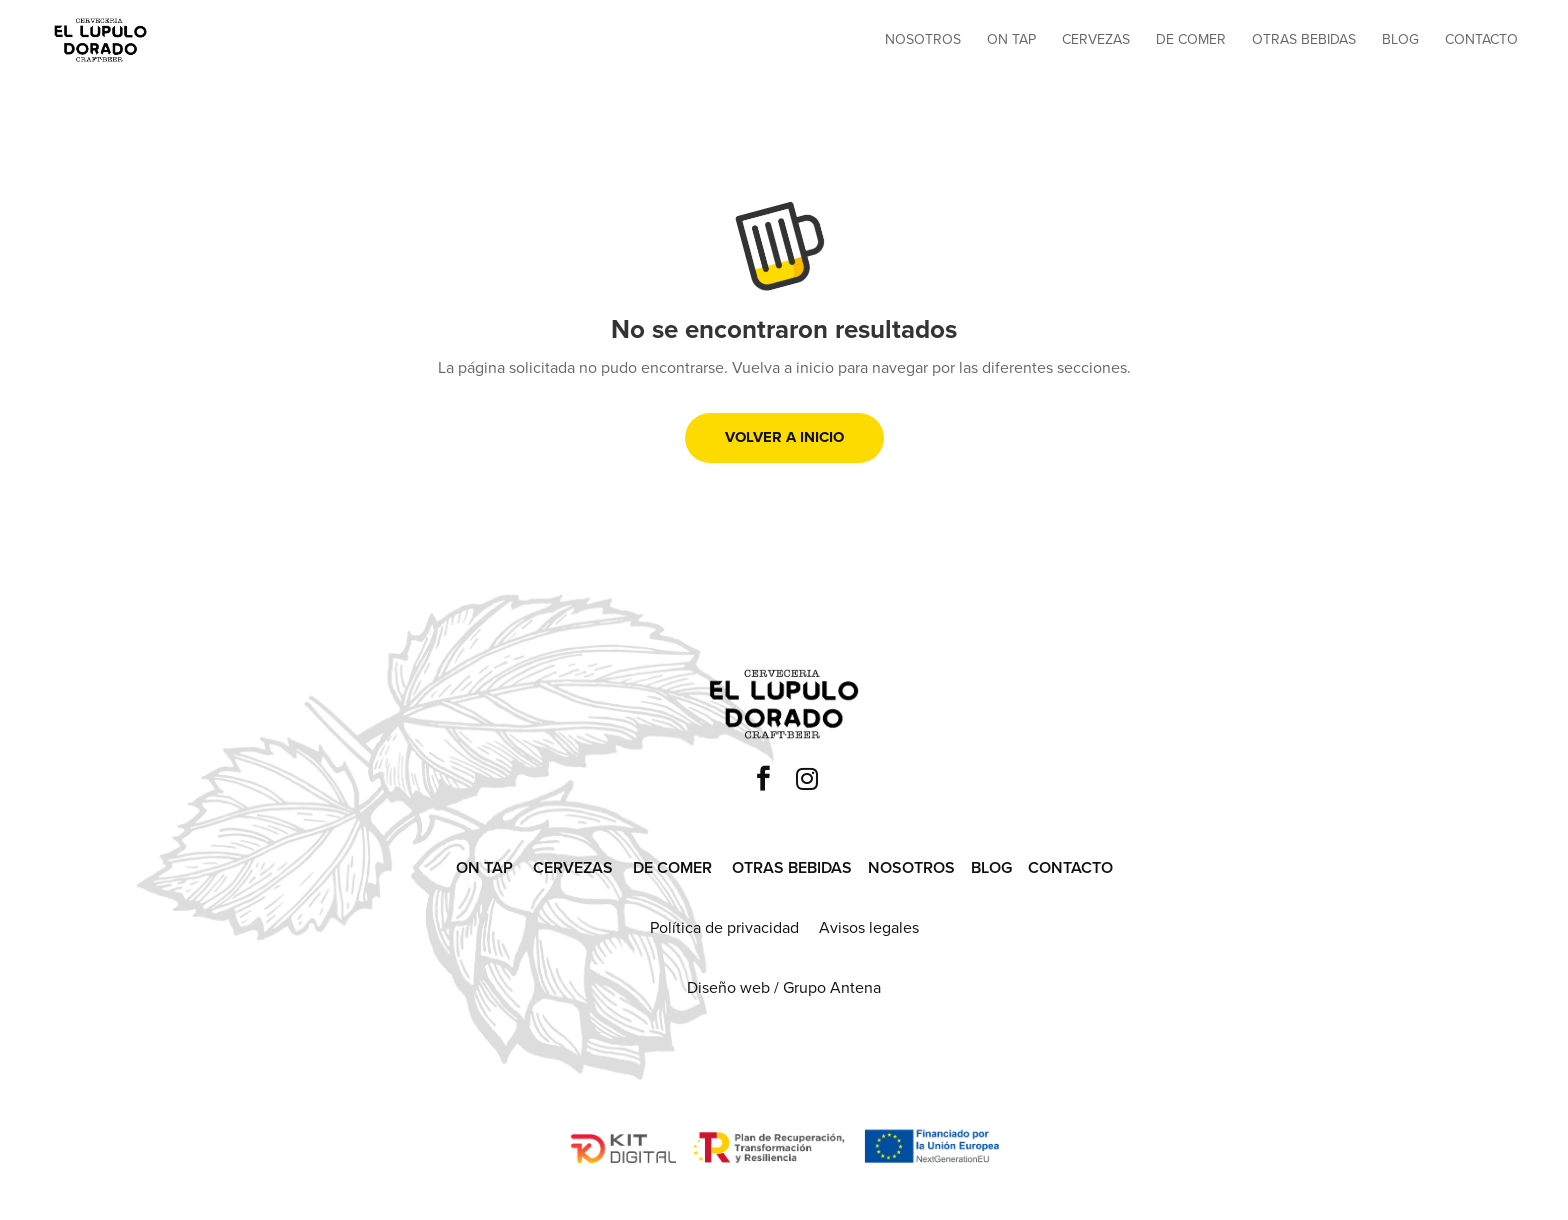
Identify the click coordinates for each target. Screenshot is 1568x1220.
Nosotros (923, 41)
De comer (1191, 41)
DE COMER (672, 867)
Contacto (1481, 41)
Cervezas (1096, 41)
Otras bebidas (1304, 41)
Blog (1400, 41)
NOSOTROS (911, 867)
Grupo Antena (832, 987)
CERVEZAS (573, 867)
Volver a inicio (784, 437)
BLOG (991, 867)
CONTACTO (1070, 867)
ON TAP (484, 867)
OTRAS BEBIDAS (792, 867)
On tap (1011, 41)
